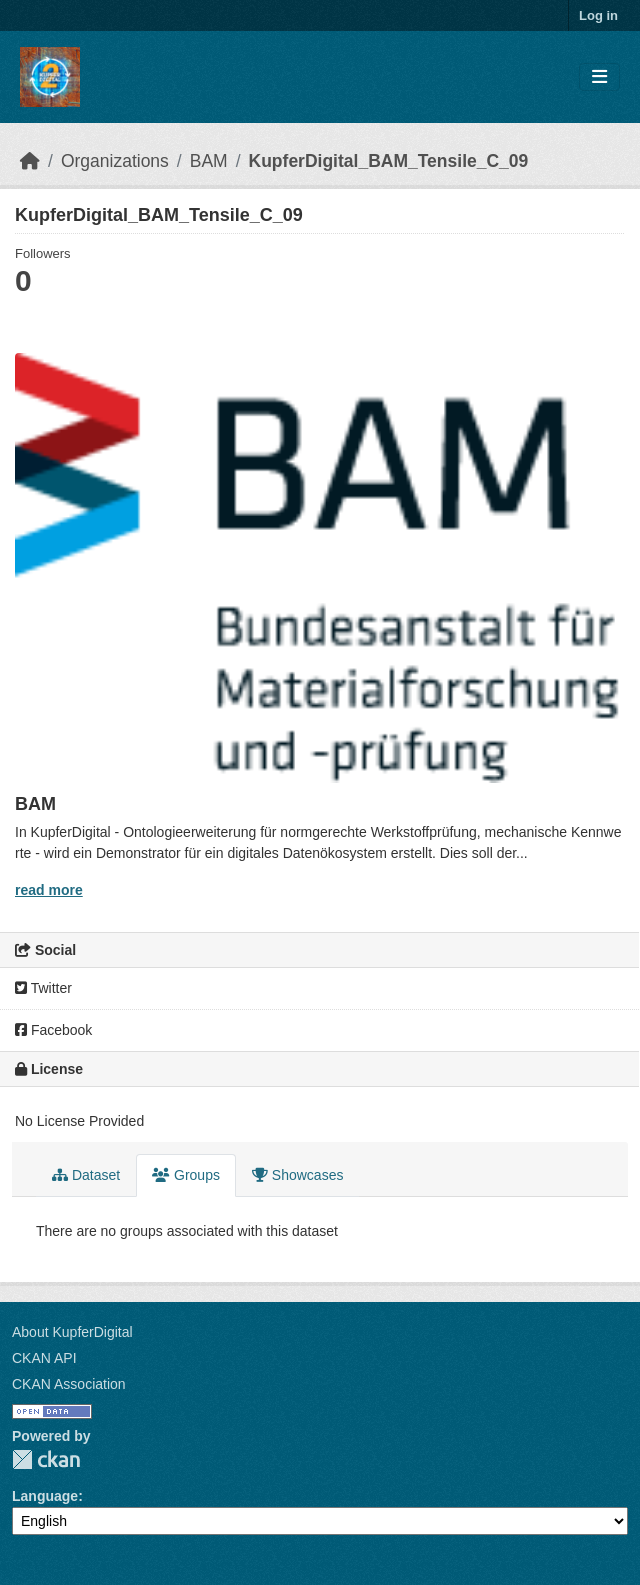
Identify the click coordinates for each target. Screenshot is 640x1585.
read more (49, 890)
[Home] (30, 161)
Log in (598, 15)
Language (45, 1496)
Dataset (86, 1175)
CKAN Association (69, 1384)
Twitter (43, 988)
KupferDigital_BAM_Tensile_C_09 (389, 161)
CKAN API (44, 1358)
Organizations (115, 161)
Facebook (53, 1030)
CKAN (46, 1459)
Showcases (297, 1175)
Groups (186, 1175)
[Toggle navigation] (599, 77)
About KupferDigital (72, 1332)
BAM (209, 161)
